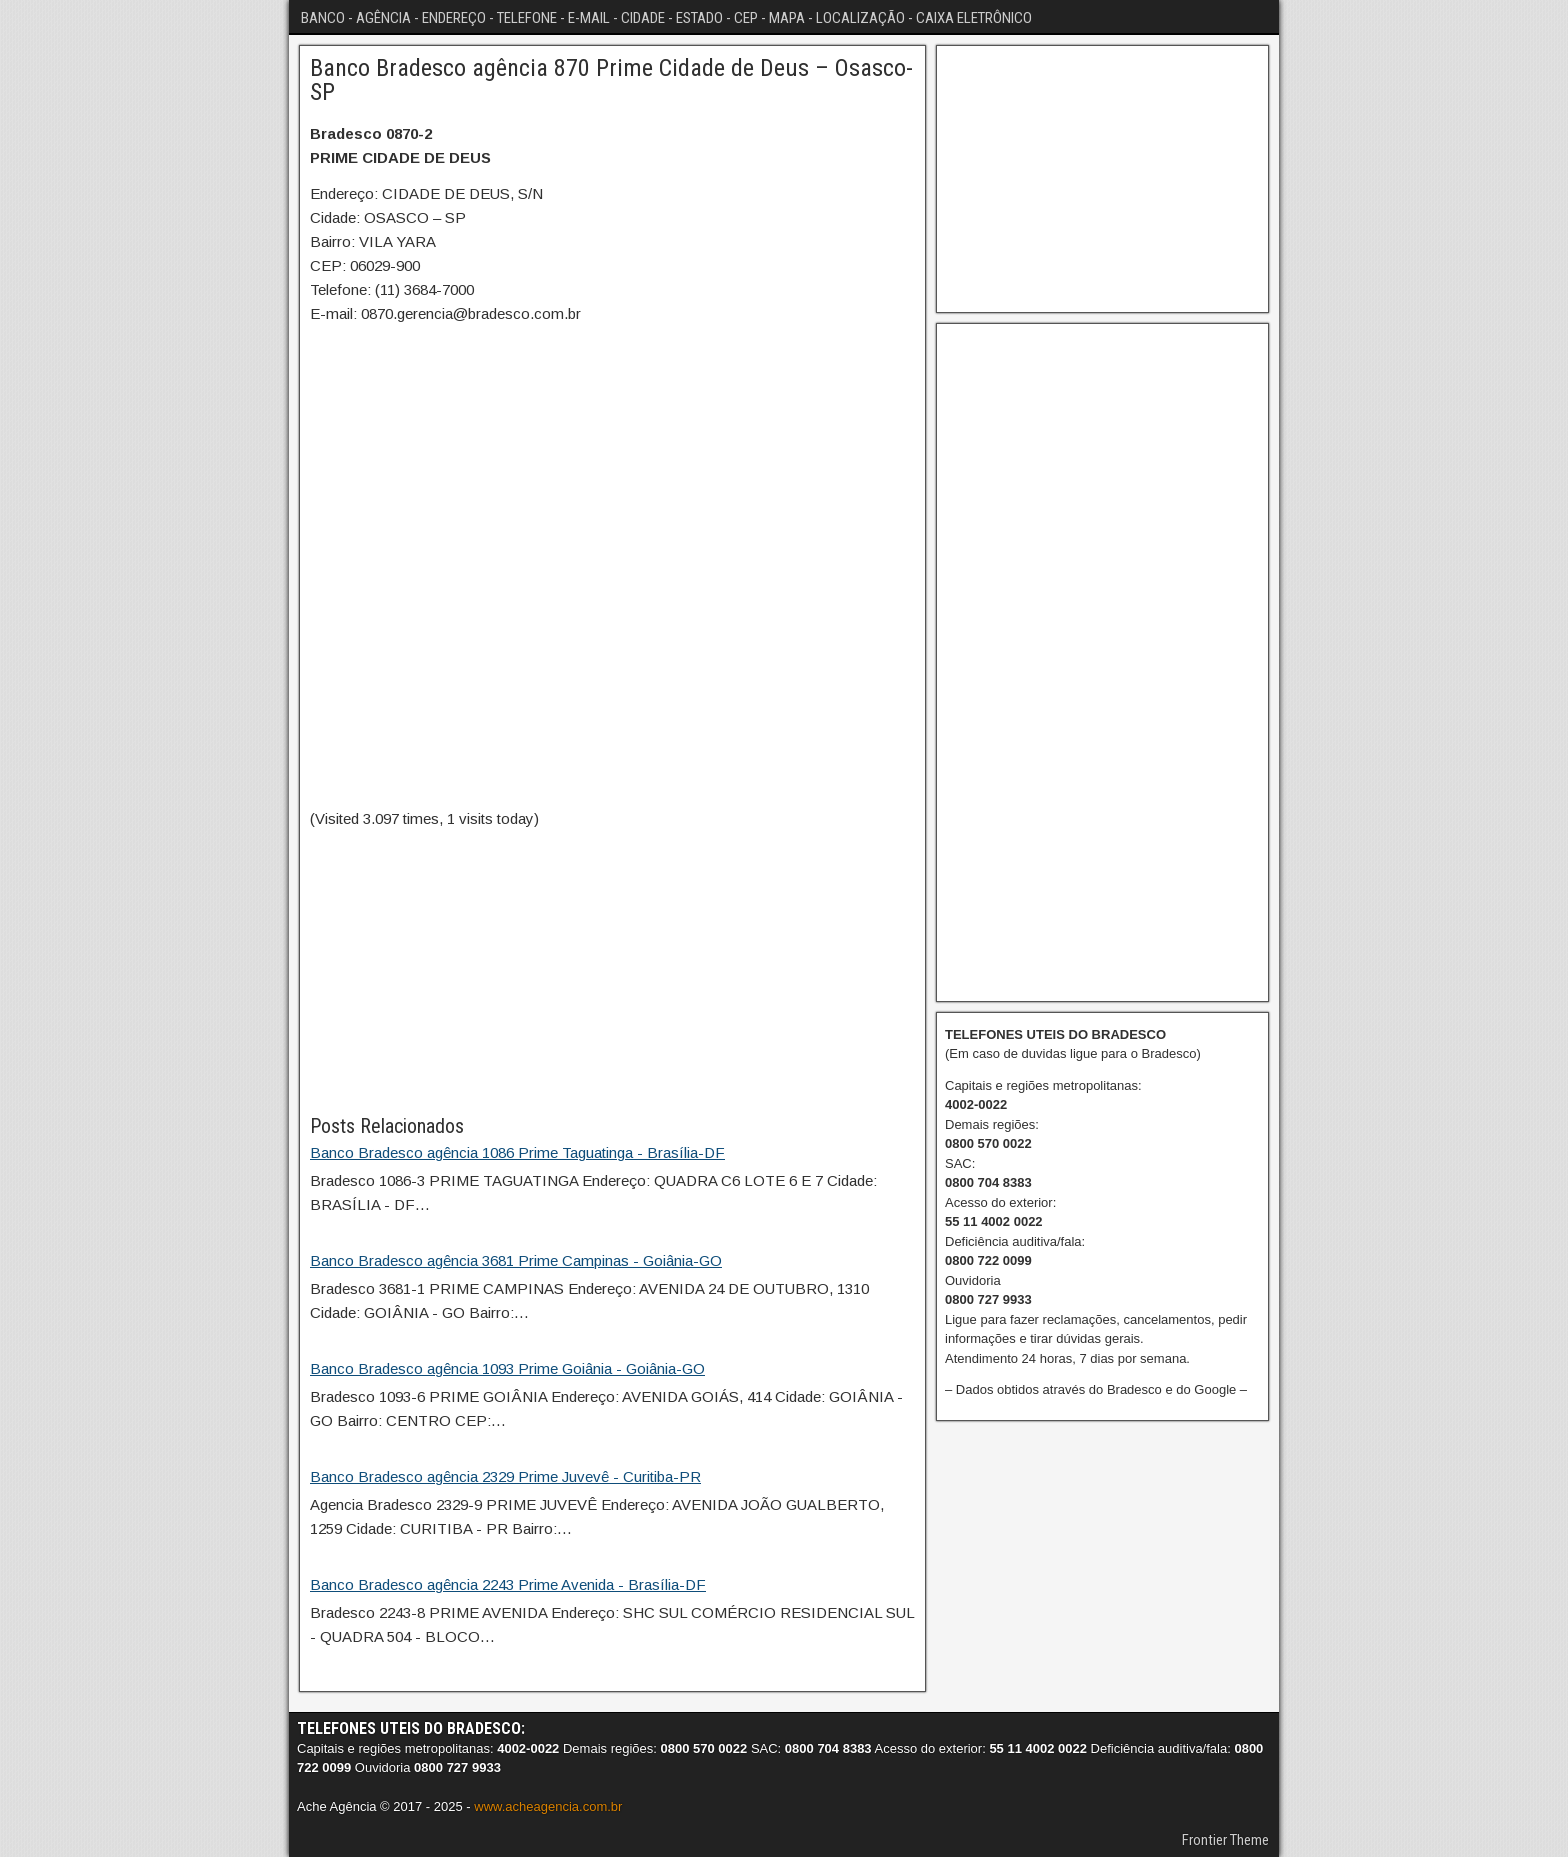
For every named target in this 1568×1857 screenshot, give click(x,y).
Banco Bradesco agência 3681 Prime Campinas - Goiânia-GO (516, 1260)
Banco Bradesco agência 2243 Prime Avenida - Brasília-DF (508, 1584)
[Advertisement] (612, 971)
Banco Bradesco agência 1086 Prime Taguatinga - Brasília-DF (517, 1152)
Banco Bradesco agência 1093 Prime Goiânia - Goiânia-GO (507, 1368)
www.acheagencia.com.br (548, 1806)
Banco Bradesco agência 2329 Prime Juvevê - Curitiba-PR (505, 1476)
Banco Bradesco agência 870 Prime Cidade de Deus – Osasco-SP (611, 80)
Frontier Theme (1225, 1840)
